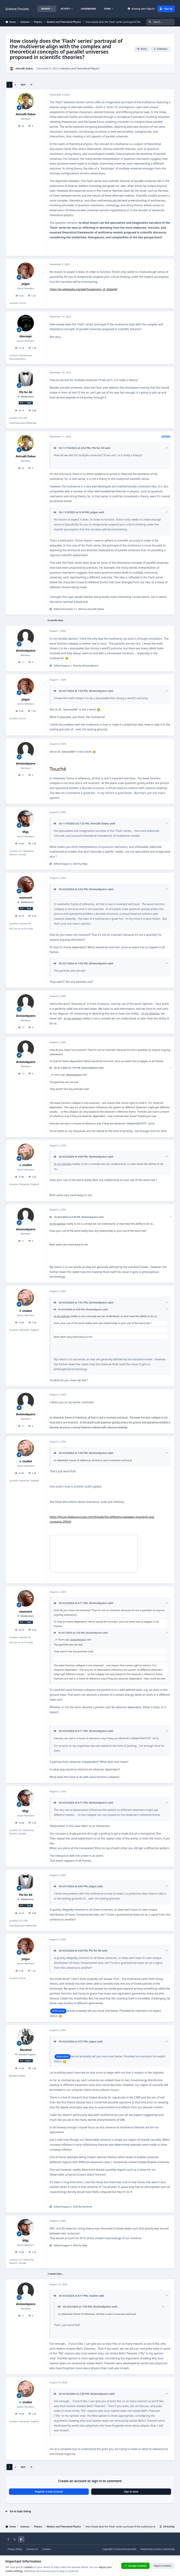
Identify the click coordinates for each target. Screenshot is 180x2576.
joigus (26, 284)
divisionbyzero (26, 650)
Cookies (46, 2549)
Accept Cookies (135, 2565)
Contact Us (32, 2549)
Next (23, 84)
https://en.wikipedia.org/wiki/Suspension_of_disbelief (83, 289)
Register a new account (49, 2491)
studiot (27, 1165)
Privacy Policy (15, 2549)
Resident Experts (27, 2054)
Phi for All (25, 392)
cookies (28, 2567)
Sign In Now (131, 2491)
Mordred (25, 2050)
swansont (25, 897)
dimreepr (26, 336)
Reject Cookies (162, 2565)
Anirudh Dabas (24, 68)
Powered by (157, 2549)
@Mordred (58, 2010)
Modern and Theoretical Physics (80, 68)
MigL (25, 832)
